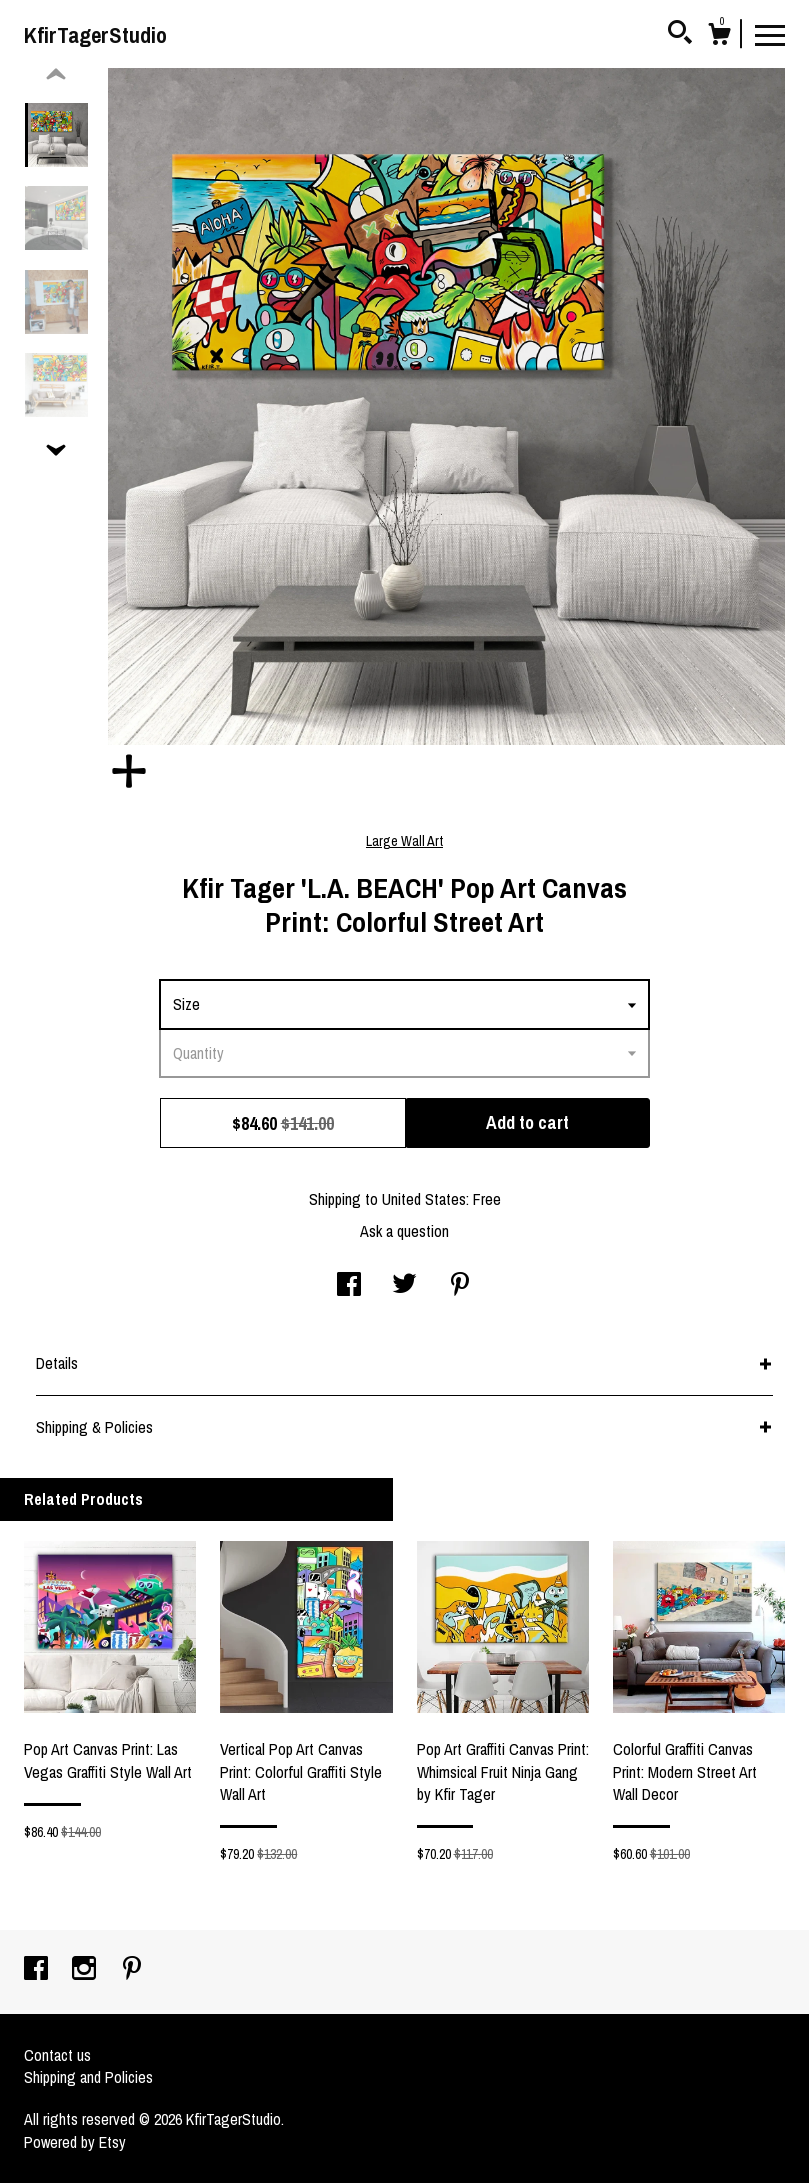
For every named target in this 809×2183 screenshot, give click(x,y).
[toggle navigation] (770, 34)
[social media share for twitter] (404, 1286)
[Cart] (719, 37)
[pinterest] (132, 1970)
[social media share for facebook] (349, 1286)
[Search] (680, 35)
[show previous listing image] (56, 75)
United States (424, 1199)
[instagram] (86, 1970)
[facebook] (38, 1970)
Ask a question (404, 1231)
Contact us (57, 2055)
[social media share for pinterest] (460, 1286)
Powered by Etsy (75, 2142)
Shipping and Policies (88, 2077)
